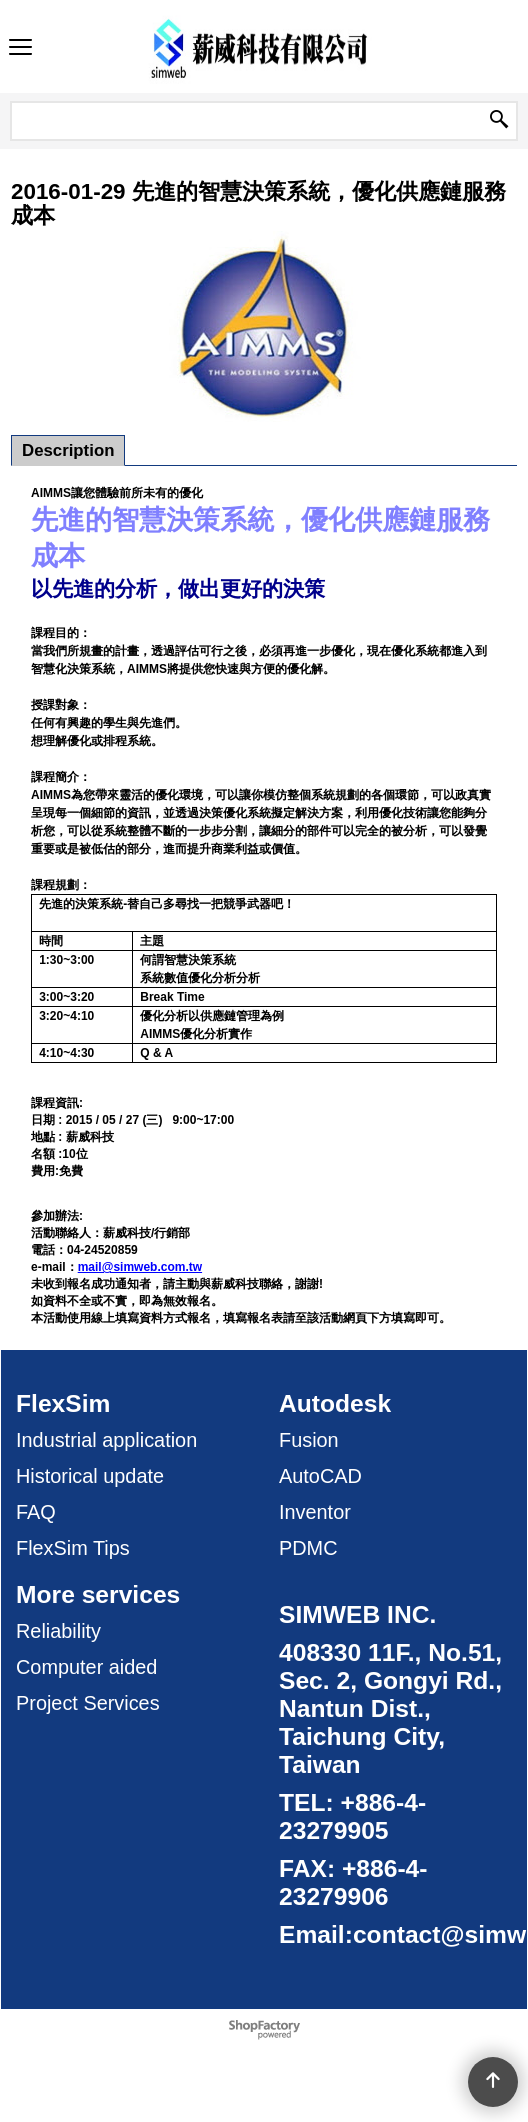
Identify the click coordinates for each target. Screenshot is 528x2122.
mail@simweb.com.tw (140, 1267)
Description (68, 450)
